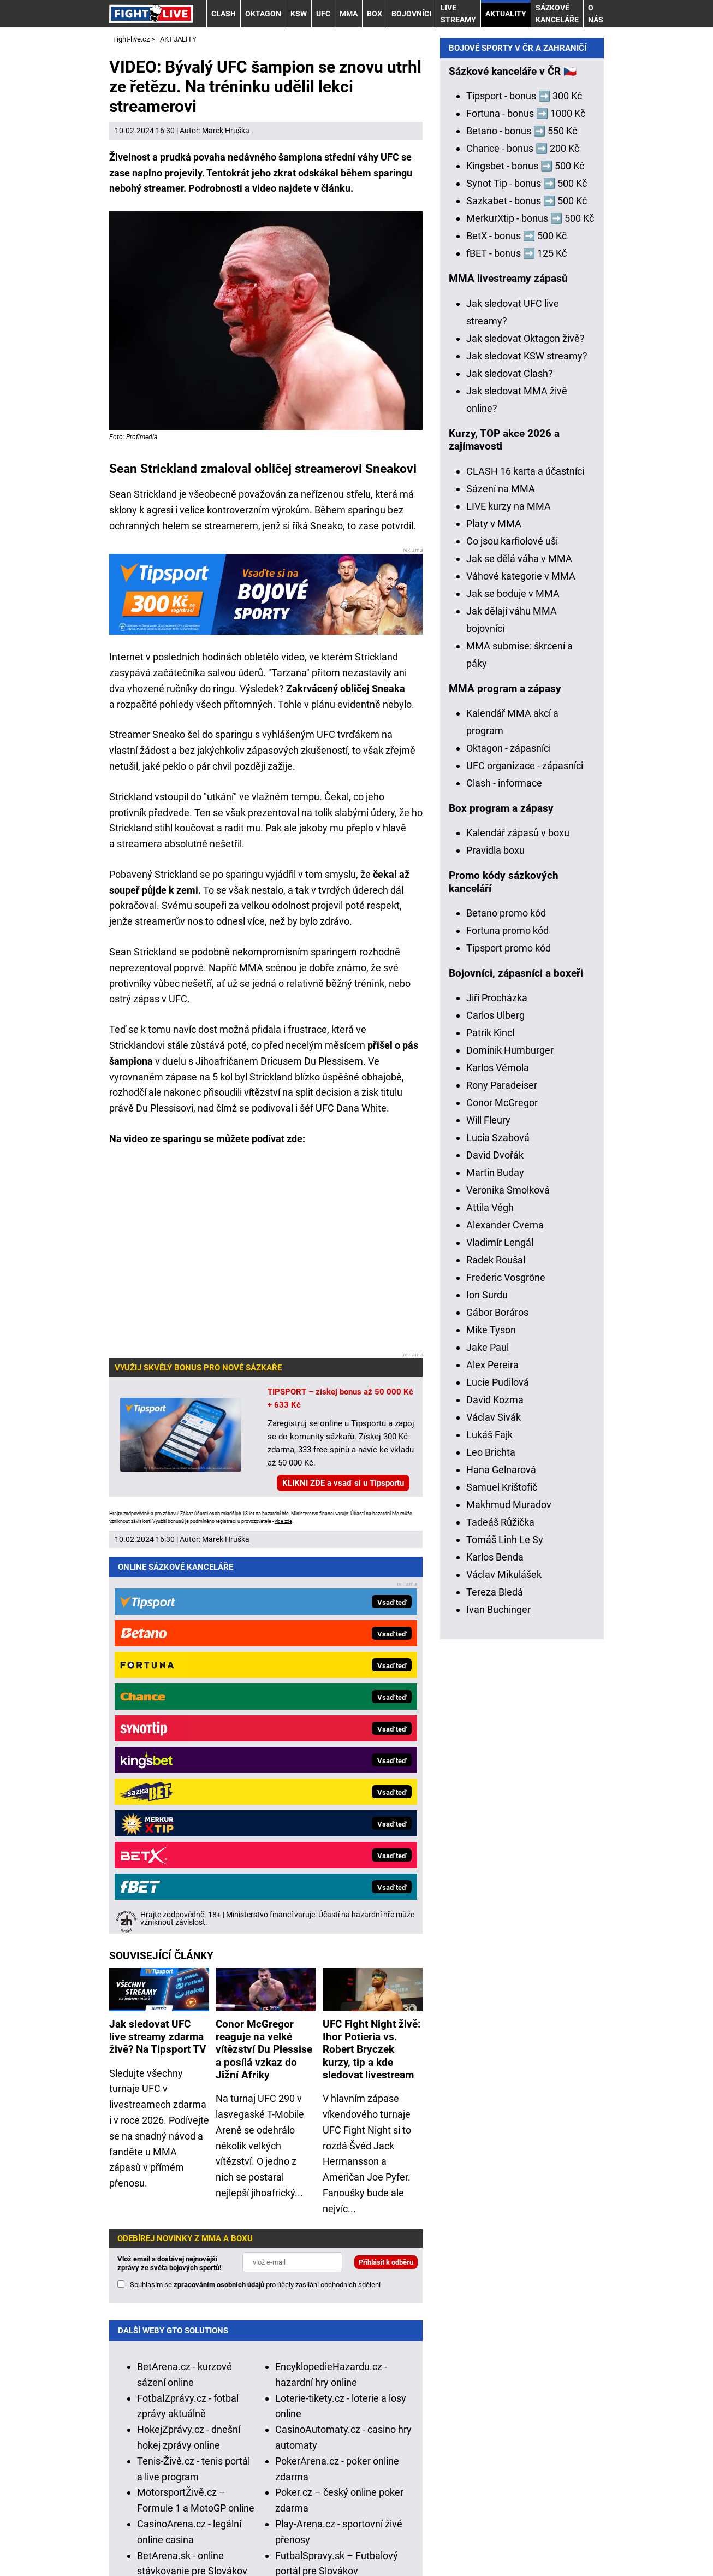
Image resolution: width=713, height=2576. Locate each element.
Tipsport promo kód (508, 1332)
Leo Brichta (490, 1836)
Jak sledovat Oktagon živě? (525, 723)
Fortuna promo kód (507, 1315)
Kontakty (167, 2534)
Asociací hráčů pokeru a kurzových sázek (437, 2387)
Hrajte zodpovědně (129, 1513)
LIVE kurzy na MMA (508, 890)
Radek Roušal (495, 1644)
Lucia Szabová (498, 1522)
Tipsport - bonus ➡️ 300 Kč (524, 480)
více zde (283, 1521)
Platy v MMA (493, 908)
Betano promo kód (506, 1297)
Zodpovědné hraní (234, 2387)
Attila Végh (490, 1592)
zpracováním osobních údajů (219, 1899)
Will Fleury (488, 1504)
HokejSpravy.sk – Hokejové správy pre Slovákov (181, 2248)
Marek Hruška (225, 130)
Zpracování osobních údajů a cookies (470, 2534)
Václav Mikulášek (504, 1959)
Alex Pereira (492, 1749)
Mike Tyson (491, 1714)
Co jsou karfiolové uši (512, 925)
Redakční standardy (244, 2534)
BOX (374, 13)
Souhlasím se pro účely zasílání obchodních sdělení (255, 1899)
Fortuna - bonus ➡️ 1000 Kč (525, 498)
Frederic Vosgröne (505, 1662)
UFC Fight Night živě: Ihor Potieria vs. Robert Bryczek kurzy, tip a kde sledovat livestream (371, 1664)
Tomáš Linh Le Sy (504, 1924)
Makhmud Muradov (508, 1889)
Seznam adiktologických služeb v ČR (401, 2485)
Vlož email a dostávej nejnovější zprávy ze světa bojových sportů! (169, 1877)
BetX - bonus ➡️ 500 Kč (516, 620)
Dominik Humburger (510, 1434)
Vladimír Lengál (499, 1627)
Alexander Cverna (505, 1609)
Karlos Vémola (497, 1452)
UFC (323, 13)
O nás (595, 13)
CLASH (223, 13)
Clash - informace (504, 1167)
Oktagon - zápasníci (508, 1132)
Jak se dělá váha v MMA (519, 943)
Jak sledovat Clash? (509, 758)
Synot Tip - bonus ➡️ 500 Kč (526, 568)
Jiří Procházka (496, 1382)
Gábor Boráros (497, 1697)
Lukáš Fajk (489, 1819)
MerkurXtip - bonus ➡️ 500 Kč (530, 602)
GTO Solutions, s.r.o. (245, 2550)
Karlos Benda (495, 1941)
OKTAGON (263, 13)
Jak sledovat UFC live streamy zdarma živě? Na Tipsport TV (157, 1651)
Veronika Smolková (508, 1574)
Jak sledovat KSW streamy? (526, 740)
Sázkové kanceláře (557, 13)
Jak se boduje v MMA (513, 978)
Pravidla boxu (495, 1234)
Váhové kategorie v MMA (520, 960)
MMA (349, 13)
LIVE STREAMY (458, 13)
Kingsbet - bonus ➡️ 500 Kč (525, 550)
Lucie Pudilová (497, 1767)
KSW (298, 13)
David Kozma (495, 1784)
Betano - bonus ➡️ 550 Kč (521, 515)
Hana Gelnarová (501, 1854)
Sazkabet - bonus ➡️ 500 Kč (526, 585)
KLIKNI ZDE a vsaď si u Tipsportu (343, 1483)
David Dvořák (495, 1539)
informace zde (390, 2444)
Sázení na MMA (500, 873)
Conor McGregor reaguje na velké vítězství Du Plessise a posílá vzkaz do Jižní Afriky (264, 1664)
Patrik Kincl (490, 1417)
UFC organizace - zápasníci (524, 1150)
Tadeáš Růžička (500, 1906)
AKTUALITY (505, 13)
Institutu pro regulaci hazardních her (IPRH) (419, 2371)
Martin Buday (495, 1557)
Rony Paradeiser (501, 1469)
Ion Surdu (487, 1679)
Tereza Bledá (494, 1976)
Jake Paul (487, 1732)
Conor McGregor (502, 1487)
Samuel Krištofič (501, 1871)
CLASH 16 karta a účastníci (525, 855)
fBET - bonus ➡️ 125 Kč (516, 637)
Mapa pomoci (514, 2485)
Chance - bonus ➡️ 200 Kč (522, 533)
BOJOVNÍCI (411, 13)
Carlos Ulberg (495, 1399)
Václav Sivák (493, 1801)
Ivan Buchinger (498, 1994)
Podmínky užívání (339, 2534)
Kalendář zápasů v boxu (517, 1217)
